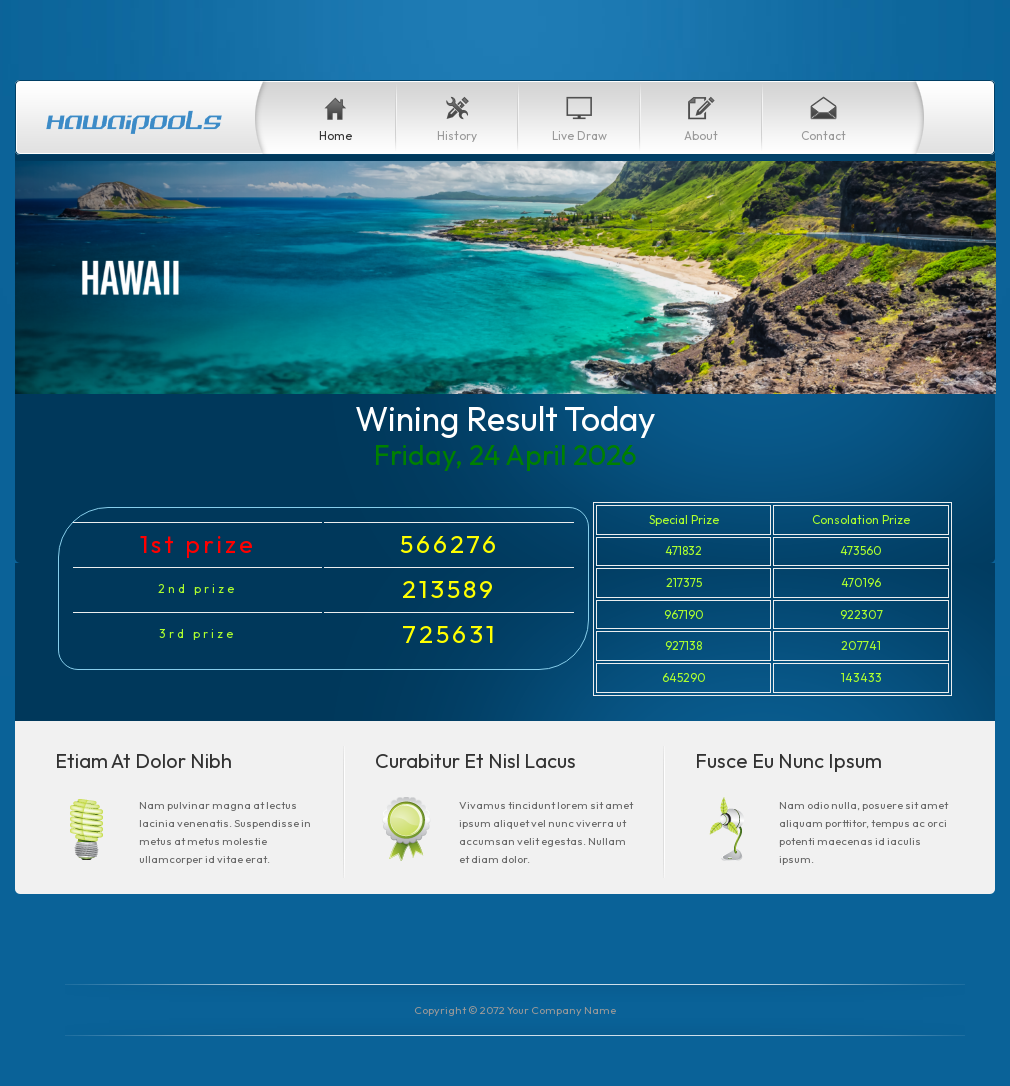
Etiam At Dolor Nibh (143, 760)
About (701, 135)
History (457, 135)
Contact (823, 135)
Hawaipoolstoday (135, 120)
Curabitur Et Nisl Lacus (475, 760)
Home (335, 135)
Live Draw (579, 135)
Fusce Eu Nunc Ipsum (788, 760)
